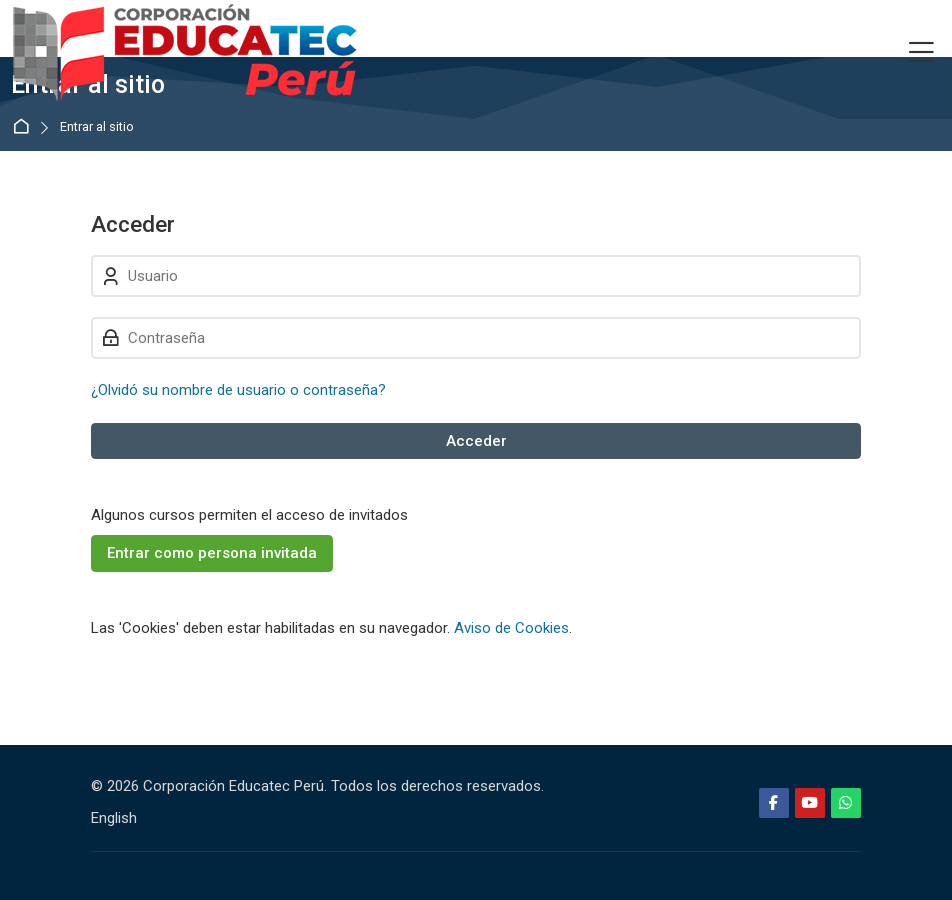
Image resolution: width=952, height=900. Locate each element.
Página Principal (24, 127)
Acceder (476, 441)
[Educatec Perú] (186, 52)
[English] (114, 818)
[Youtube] (810, 803)
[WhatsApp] (846, 803)
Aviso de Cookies (511, 628)
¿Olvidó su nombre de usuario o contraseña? (238, 390)
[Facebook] (774, 803)
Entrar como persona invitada (212, 553)
